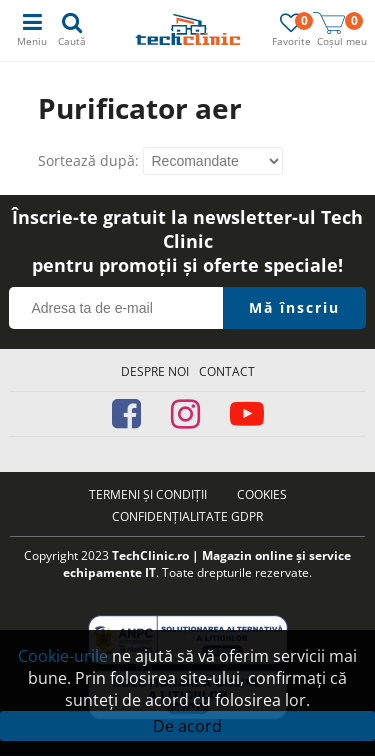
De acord (187, 726)
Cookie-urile (63, 656)
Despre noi (155, 371)
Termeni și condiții (148, 494)
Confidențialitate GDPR (187, 516)
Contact (227, 371)
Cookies (262, 494)
